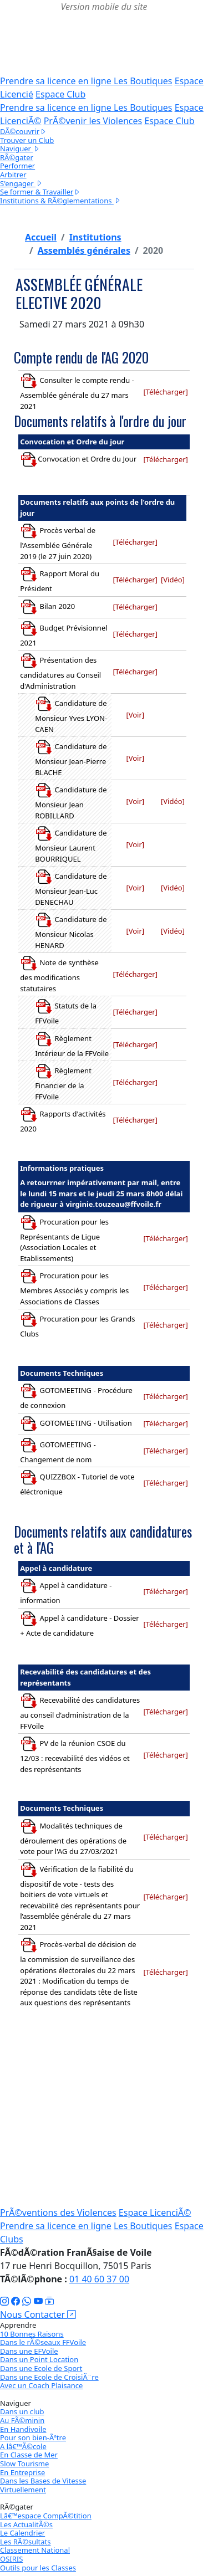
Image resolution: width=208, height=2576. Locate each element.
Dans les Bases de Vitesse (43, 2481)
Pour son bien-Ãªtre (33, 2437)
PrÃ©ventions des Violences (58, 2212)
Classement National (35, 2550)
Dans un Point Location (39, 2359)
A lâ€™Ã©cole (23, 2446)
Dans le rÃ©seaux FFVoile (43, 2342)
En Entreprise (22, 2472)
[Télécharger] (165, 392)
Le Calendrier (22, 2533)
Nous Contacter (38, 2314)
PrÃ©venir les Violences (93, 121)
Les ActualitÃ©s (26, 2524)
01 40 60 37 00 (99, 2279)
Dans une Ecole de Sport (41, 2368)
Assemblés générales (84, 250)
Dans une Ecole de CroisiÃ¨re (49, 2377)
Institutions (95, 237)
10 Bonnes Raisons (32, 2334)
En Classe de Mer (29, 2455)
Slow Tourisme (24, 2464)
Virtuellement (23, 2490)
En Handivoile (23, 2429)
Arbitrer (13, 175)
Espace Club (60, 94)
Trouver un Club (27, 140)
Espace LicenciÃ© (155, 2212)
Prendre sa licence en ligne (57, 81)
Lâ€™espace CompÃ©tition (46, 2516)
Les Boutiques (143, 81)
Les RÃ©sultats (25, 2542)
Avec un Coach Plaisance (41, 2385)
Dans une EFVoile (29, 2351)
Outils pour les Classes (38, 2568)
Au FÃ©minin (22, 2420)
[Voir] (135, 715)
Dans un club (22, 2411)
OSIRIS (11, 2559)
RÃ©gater (16, 157)
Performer (17, 166)
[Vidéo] (173, 580)
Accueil (41, 237)
